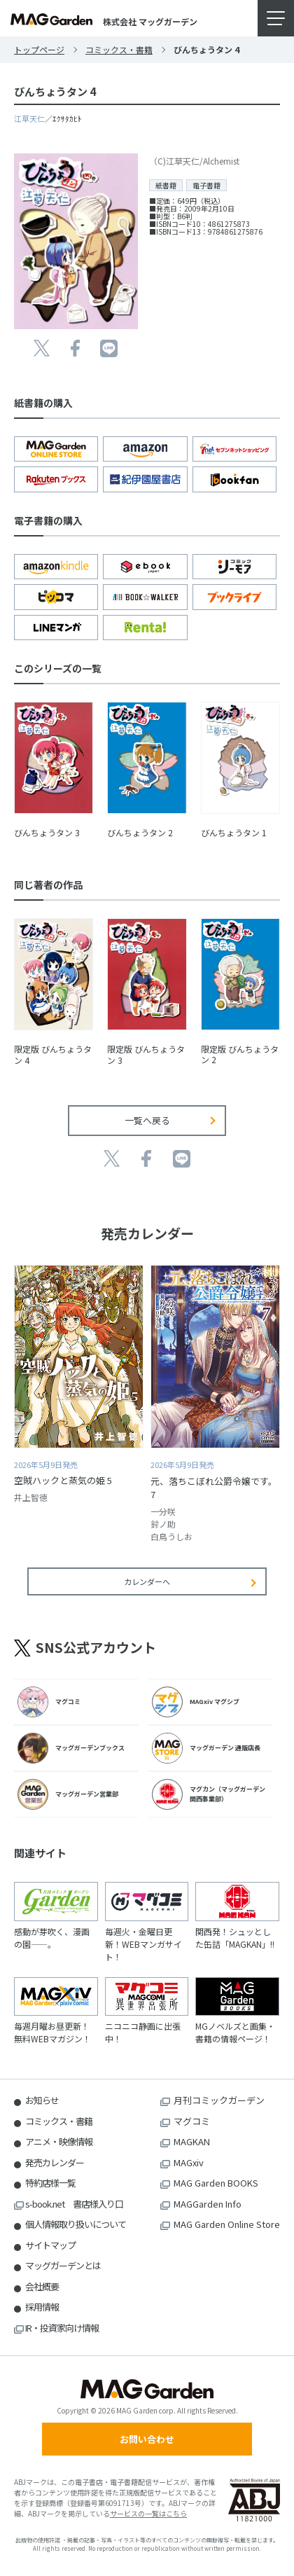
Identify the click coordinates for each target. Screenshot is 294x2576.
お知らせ (42, 2100)
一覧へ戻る (147, 1120)
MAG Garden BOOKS (216, 2182)
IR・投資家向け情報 (62, 2327)
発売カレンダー (54, 2162)
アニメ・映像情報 (58, 2141)
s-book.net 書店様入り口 (74, 2203)
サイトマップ (50, 2245)
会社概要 (42, 2286)
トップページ (39, 49)
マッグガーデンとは (63, 2265)
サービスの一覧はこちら (148, 2513)
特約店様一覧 (50, 2182)
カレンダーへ (147, 1581)
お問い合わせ (147, 2439)
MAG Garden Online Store (227, 2224)
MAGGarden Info (207, 2203)
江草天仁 (29, 118)
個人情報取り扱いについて (75, 2224)
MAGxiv (189, 2162)
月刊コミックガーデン (219, 2100)
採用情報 (42, 2306)
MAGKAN (192, 2141)
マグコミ (192, 2121)
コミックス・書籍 (119, 49)
